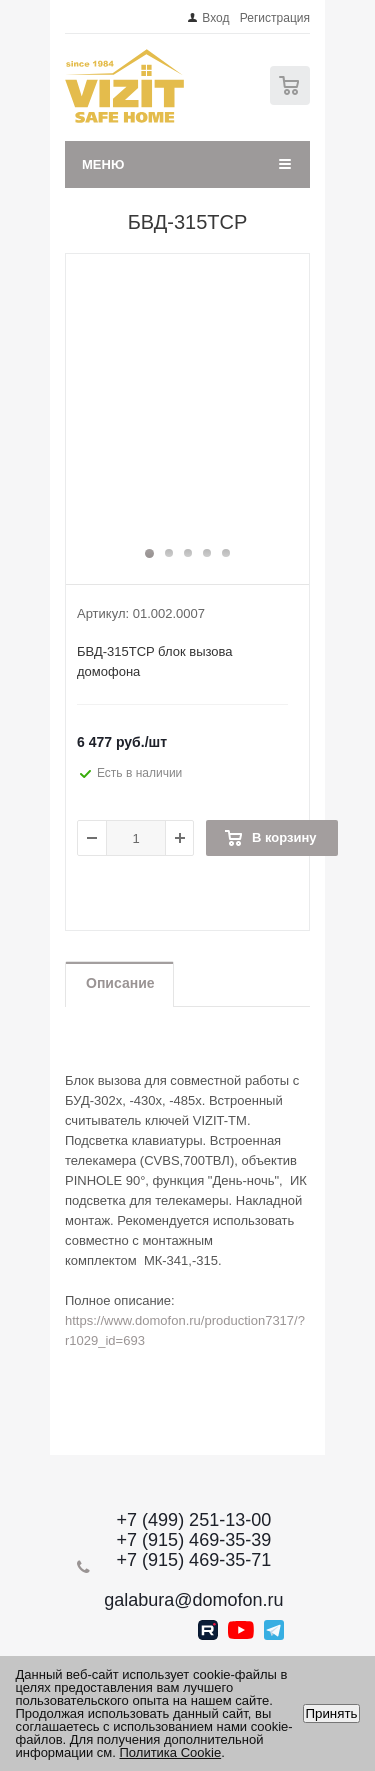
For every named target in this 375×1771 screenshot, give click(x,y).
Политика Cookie (171, 1752)
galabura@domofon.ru (193, 1600)
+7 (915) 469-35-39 (194, 1540)
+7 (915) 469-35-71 (194, 1560)
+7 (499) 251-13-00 (194, 1520)
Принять (331, 1713)
